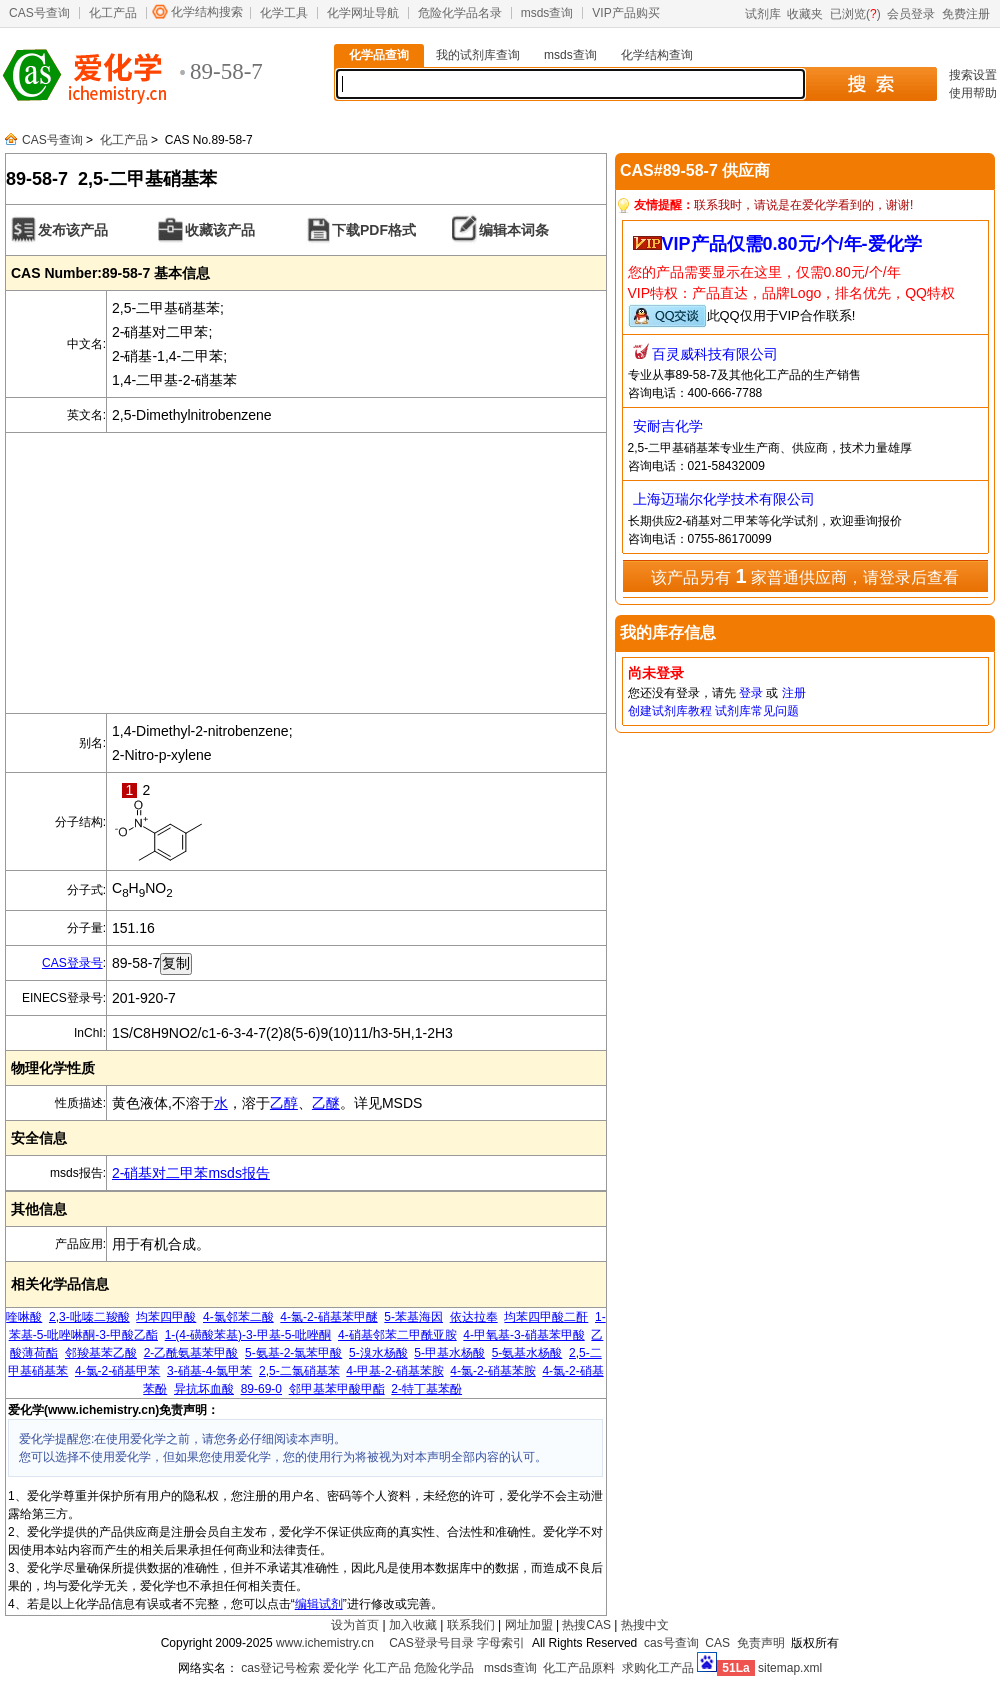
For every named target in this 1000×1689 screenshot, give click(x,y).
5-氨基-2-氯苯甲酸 (293, 1353)
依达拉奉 (474, 1317)
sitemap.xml (790, 1668)
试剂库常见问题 (757, 711)
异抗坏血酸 (204, 1389)
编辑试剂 (319, 1604)
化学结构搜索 (207, 12)
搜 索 (870, 84)
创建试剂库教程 (670, 711)
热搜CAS (586, 1625)
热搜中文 (645, 1625)
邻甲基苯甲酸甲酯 (337, 1389)
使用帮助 (973, 93)
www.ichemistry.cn (325, 1643)
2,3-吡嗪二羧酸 (89, 1317)
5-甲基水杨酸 (449, 1353)
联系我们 (471, 1625)
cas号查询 (671, 1643)
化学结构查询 (657, 55)
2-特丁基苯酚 (426, 1389)
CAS (717, 1643)
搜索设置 (973, 75)
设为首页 (355, 1625)
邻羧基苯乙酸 (101, 1353)
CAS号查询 (39, 13)
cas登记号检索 (280, 1668)
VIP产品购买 (625, 13)
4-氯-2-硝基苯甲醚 (328, 1317)
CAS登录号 (72, 963)
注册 (794, 693)
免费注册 (966, 14)
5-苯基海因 (413, 1317)
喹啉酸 (24, 1317)
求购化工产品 (658, 1668)
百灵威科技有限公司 (715, 354)
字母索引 (501, 1643)
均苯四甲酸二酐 (546, 1317)
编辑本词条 (514, 230)
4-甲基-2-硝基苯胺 (394, 1371)
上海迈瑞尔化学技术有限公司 (724, 499)
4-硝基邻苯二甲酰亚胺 (397, 1335)
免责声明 (761, 1643)
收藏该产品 (220, 230)
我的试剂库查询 (478, 55)
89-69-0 (261, 1389)
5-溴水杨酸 (378, 1353)
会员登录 (911, 14)
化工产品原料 (579, 1668)
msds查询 (547, 13)
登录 (751, 693)
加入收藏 (413, 1625)
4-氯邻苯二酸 (238, 1317)
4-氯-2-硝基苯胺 (492, 1371)
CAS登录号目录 (431, 1643)
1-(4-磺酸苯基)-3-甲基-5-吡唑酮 (248, 1335)
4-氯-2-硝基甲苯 (117, 1371)
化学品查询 (379, 55)
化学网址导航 (363, 13)
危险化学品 (444, 1668)
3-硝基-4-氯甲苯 (209, 1371)
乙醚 (326, 1103)
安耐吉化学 (668, 426)
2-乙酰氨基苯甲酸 (191, 1353)
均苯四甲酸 (166, 1317)
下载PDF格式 (374, 230)
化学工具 (284, 13)
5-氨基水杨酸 (527, 1353)
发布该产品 (73, 230)
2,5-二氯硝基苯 (299, 1371)
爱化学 (341, 1668)
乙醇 (284, 1103)
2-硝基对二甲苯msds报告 (191, 1173)
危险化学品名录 (460, 13)
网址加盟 (529, 1625)
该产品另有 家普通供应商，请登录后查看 (805, 576)
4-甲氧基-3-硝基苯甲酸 (523, 1335)
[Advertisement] (306, 573)
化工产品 (113, 13)
